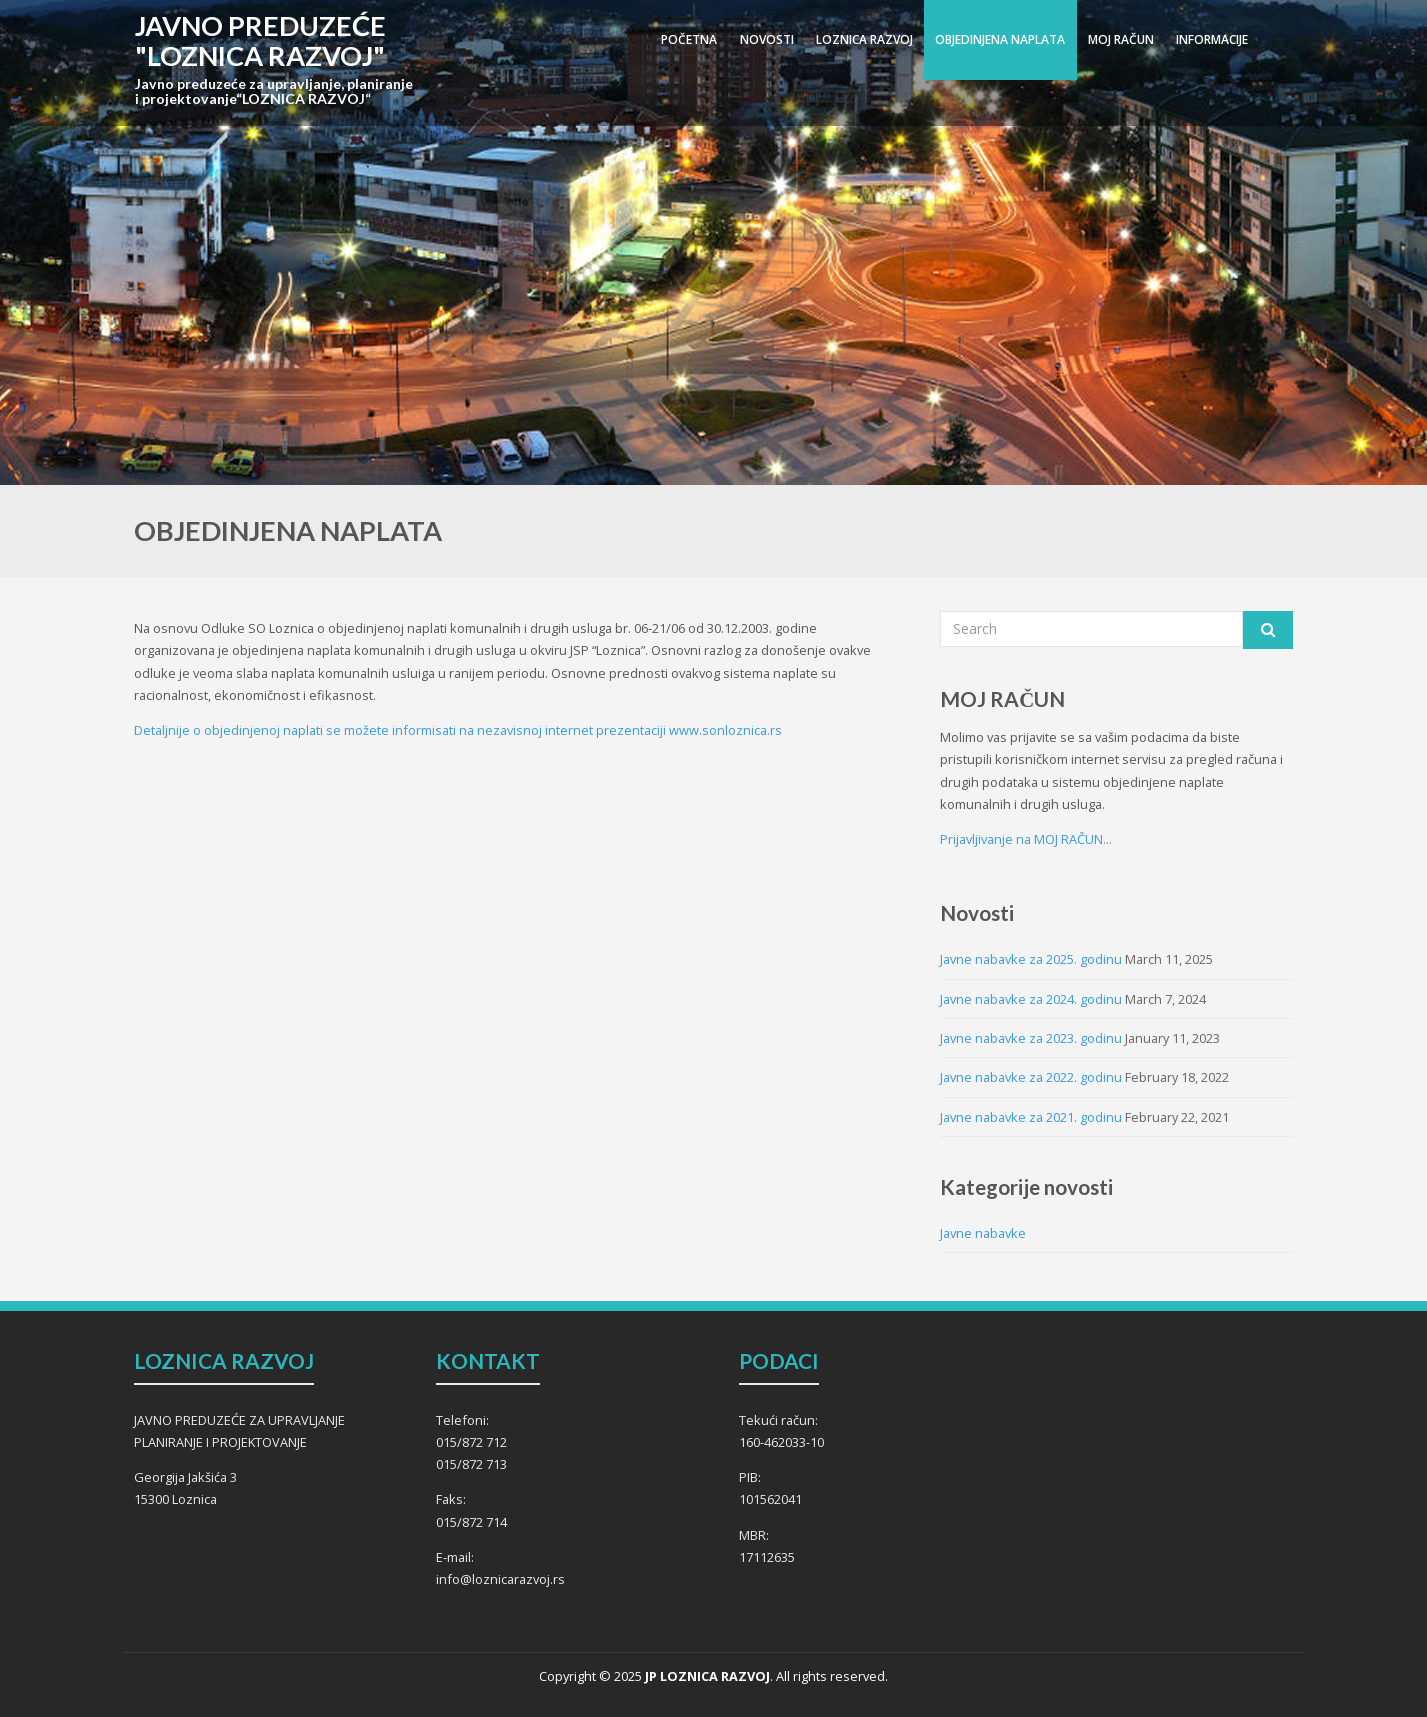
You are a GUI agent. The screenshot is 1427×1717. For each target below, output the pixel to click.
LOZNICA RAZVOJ (864, 39)
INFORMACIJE (1212, 39)
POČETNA (689, 39)
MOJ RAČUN (1121, 39)
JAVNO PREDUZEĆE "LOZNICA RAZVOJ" (260, 40)
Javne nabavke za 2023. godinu (1031, 1038)
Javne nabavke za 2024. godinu (1031, 999)
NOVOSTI (767, 39)
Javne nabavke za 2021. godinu (1031, 1117)
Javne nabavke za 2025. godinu (1031, 959)
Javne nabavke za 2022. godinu (1031, 1077)
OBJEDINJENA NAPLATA (1000, 39)
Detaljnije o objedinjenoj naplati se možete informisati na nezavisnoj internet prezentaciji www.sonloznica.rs (458, 730)
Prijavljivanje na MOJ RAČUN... (1026, 839)
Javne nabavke (983, 1233)
